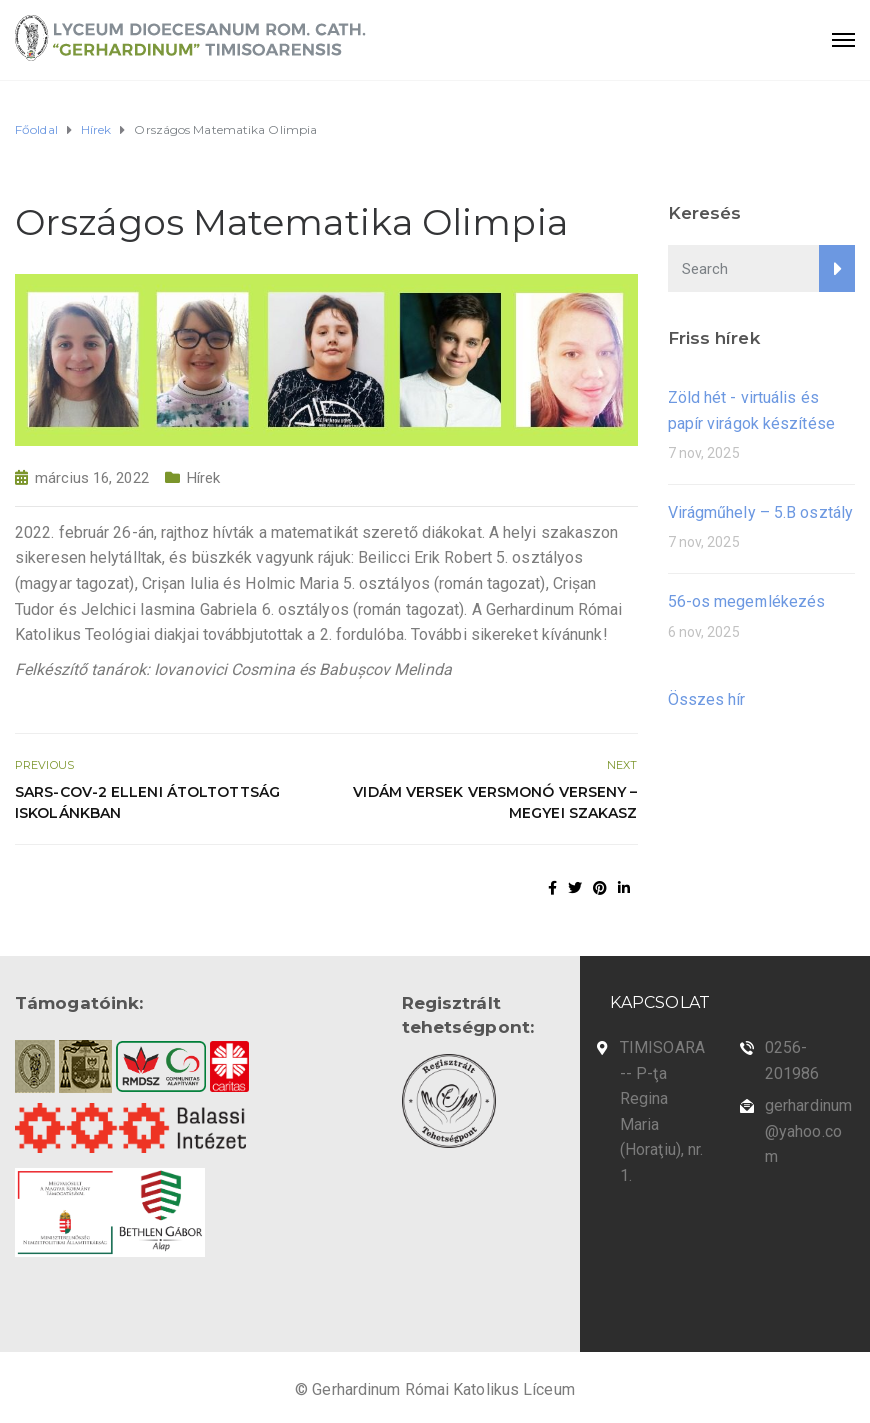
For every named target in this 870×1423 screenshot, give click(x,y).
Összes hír (707, 699)
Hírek (204, 478)
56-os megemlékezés (747, 601)
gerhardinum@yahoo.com (808, 1131)
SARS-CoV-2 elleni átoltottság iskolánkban (147, 802)
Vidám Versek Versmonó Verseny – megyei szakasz (495, 802)
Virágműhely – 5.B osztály (761, 512)
